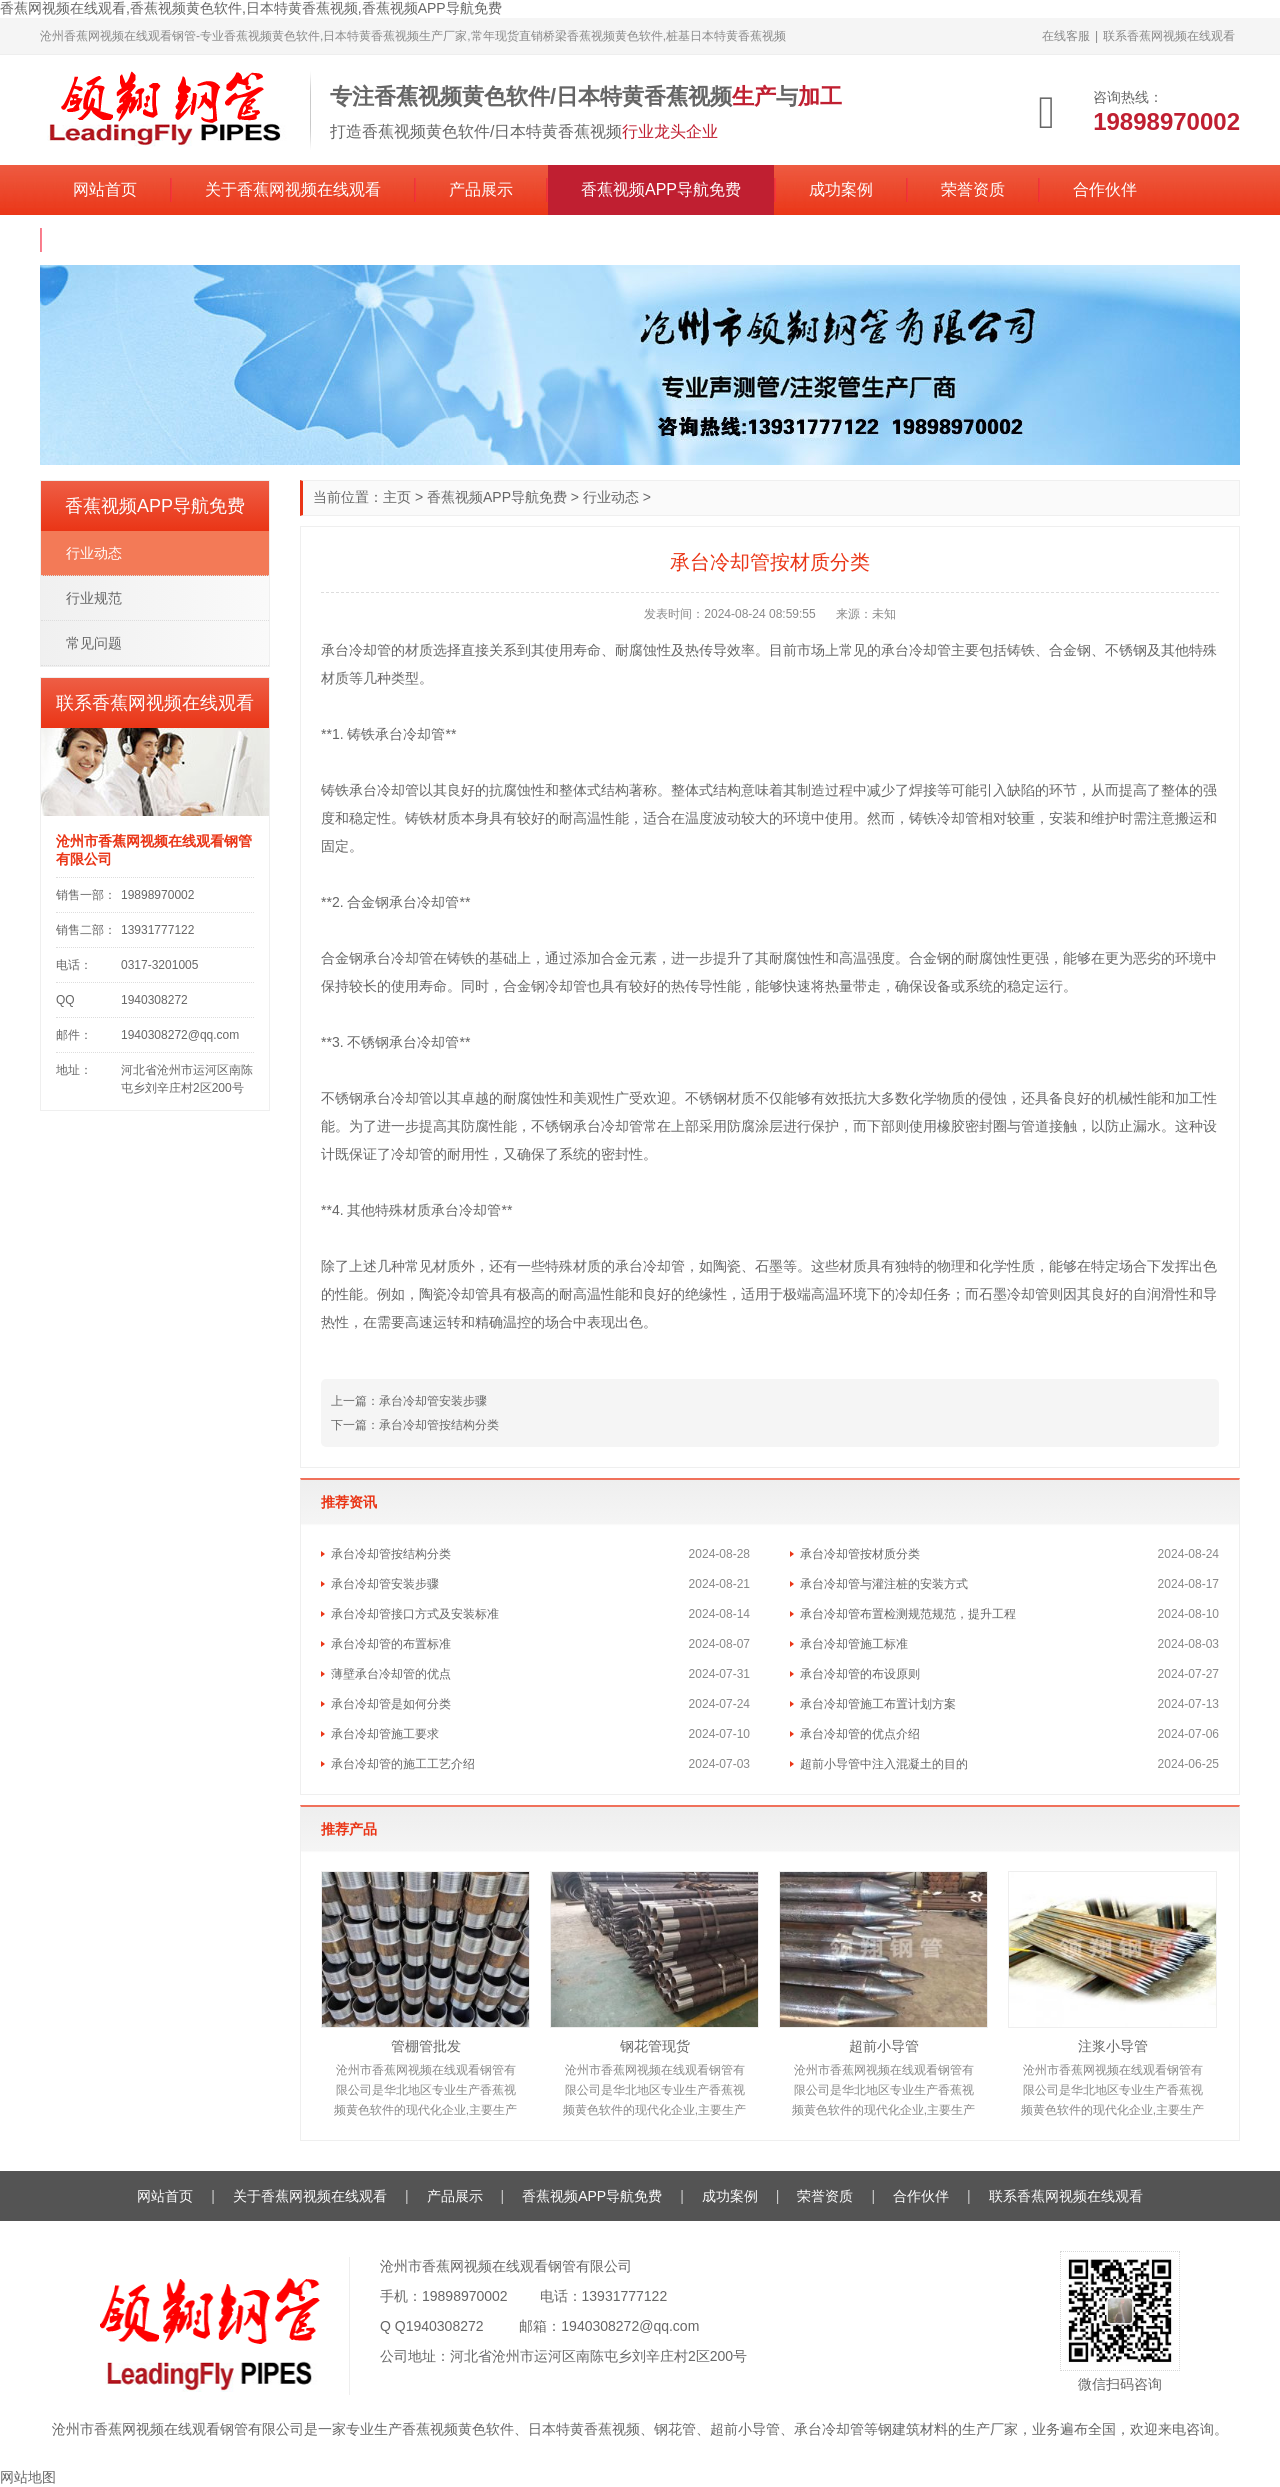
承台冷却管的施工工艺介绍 (403, 1764)
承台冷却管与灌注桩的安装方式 (884, 1584)
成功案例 (841, 189)
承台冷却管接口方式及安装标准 (415, 1614)
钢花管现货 (655, 2046)
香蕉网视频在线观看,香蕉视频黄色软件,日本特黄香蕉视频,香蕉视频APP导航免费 (251, 8)
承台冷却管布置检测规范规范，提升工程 (908, 1614)
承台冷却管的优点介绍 (860, 1734)
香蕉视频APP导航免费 (661, 189)
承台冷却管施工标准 (854, 1644)
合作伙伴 (1105, 189)
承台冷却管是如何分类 (391, 1704)
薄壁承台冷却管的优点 (391, 1674)
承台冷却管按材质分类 (860, 1554)
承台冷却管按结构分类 (439, 1425)
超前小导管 (884, 2046)
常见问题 (94, 643)
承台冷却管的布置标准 (391, 1644)
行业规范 (94, 598)
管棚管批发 (426, 2046)
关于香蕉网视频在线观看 (293, 189)
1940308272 (445, 2326)
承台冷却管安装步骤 (433, 1401)
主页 (397, 497)
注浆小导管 (1113, 2046)
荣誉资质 (973, 189)
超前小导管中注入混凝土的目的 (884, 1764)
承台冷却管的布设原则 (860, 1674)
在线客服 (1066, 36)
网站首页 (105, 189)
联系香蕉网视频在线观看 (1169, 36)
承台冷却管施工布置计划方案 (878, 1704)
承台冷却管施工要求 (385, 1734)
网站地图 (28, 2477)
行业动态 (611, 497)
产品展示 (481, 189)
